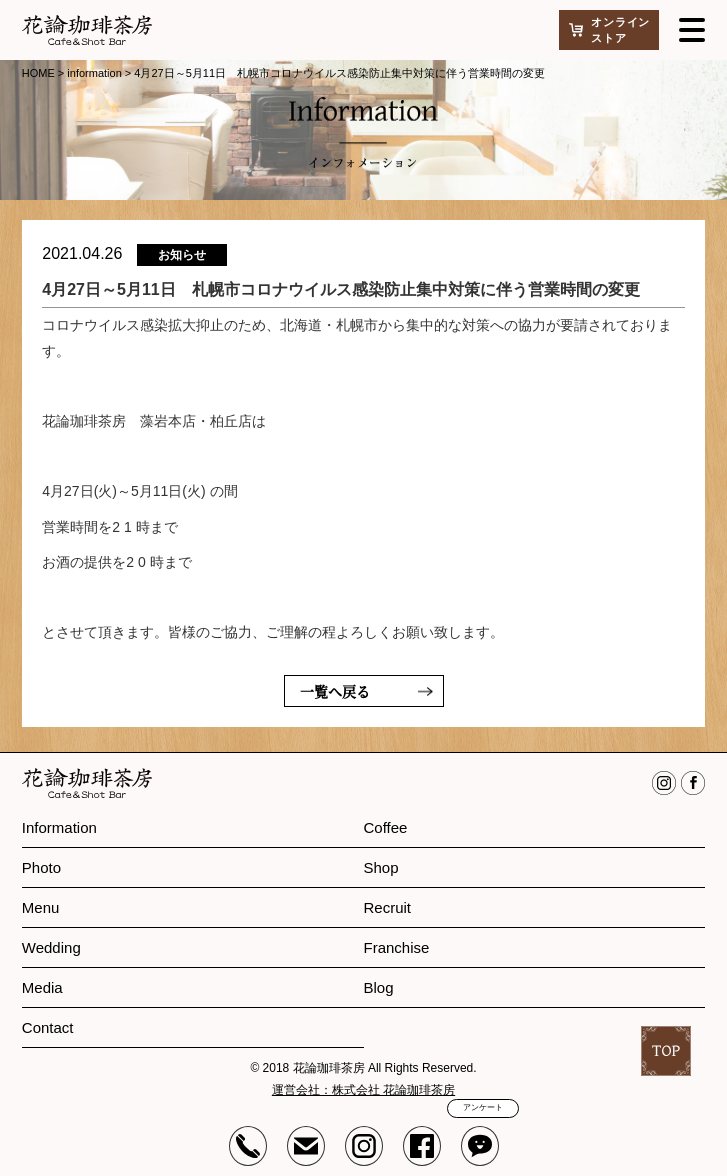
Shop (381, 867)
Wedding (51, 947)
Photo (41, 867)
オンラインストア (620, 30)
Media (42, 987)
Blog (379, 987)
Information (59, 827)
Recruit (388, 907)
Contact (48, 1027)
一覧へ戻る (335, 691)
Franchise (397, 947)
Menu (41, 907)
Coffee (386, 827)
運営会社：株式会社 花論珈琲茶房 (363, 1090)
